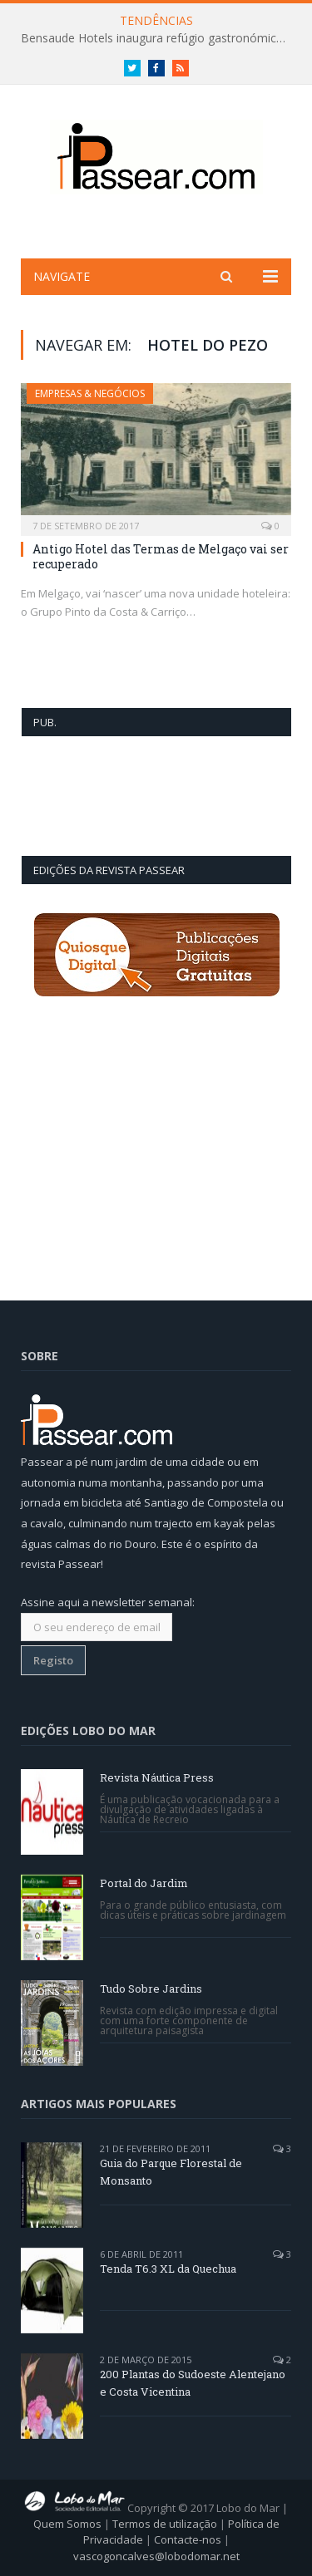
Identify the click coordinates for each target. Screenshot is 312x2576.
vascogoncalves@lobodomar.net (156, 2556)
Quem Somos (67, 2523)
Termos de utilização (164, 2523)
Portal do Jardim (144, 1882)
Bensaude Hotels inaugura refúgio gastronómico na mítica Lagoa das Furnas (160, 38)
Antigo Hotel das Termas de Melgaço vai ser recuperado (160, 556)
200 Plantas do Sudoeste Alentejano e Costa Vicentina (192, 2383)
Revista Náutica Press (157, 1777)
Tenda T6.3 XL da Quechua (168, 2268)
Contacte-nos (187, 2539)
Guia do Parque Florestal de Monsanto (171, 2172)
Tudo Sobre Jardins (151, 1988)
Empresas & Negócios (90, 393)
